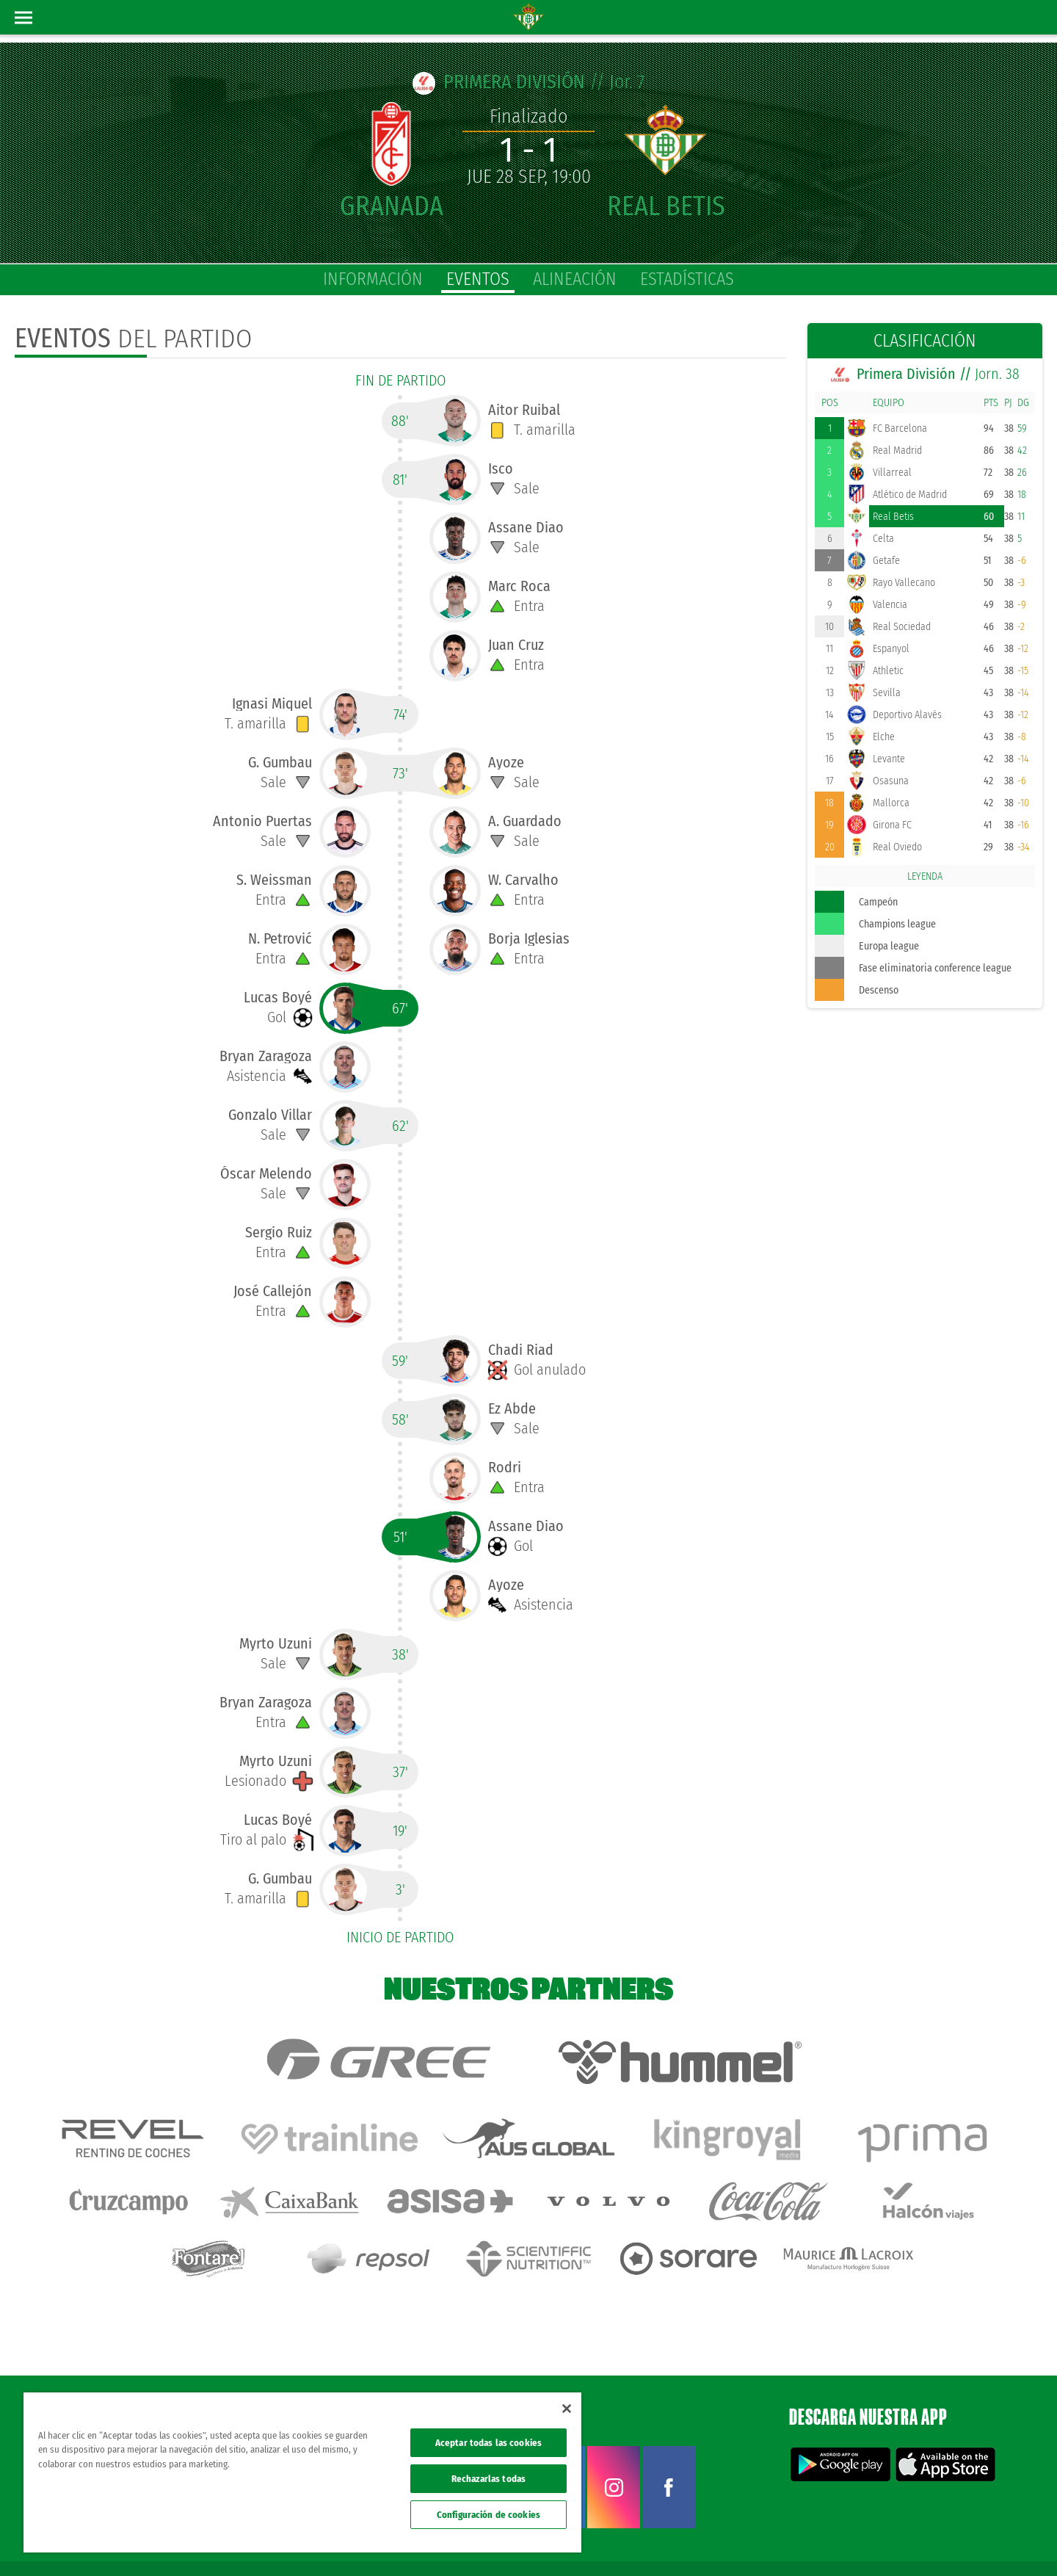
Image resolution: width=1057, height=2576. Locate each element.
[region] (302, 2472)
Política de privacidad (842, 2541)
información (373, 279)
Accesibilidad (951, 2541)
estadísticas (687, 279)
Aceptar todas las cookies (488, 2442)
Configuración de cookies (488, 2514)
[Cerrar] (566, 2408)
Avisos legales (768, 2541)
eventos (477, 279)
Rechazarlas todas (488, 2478)
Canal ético (1004, 2541)
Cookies (904, 2541)
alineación (575, 279)
